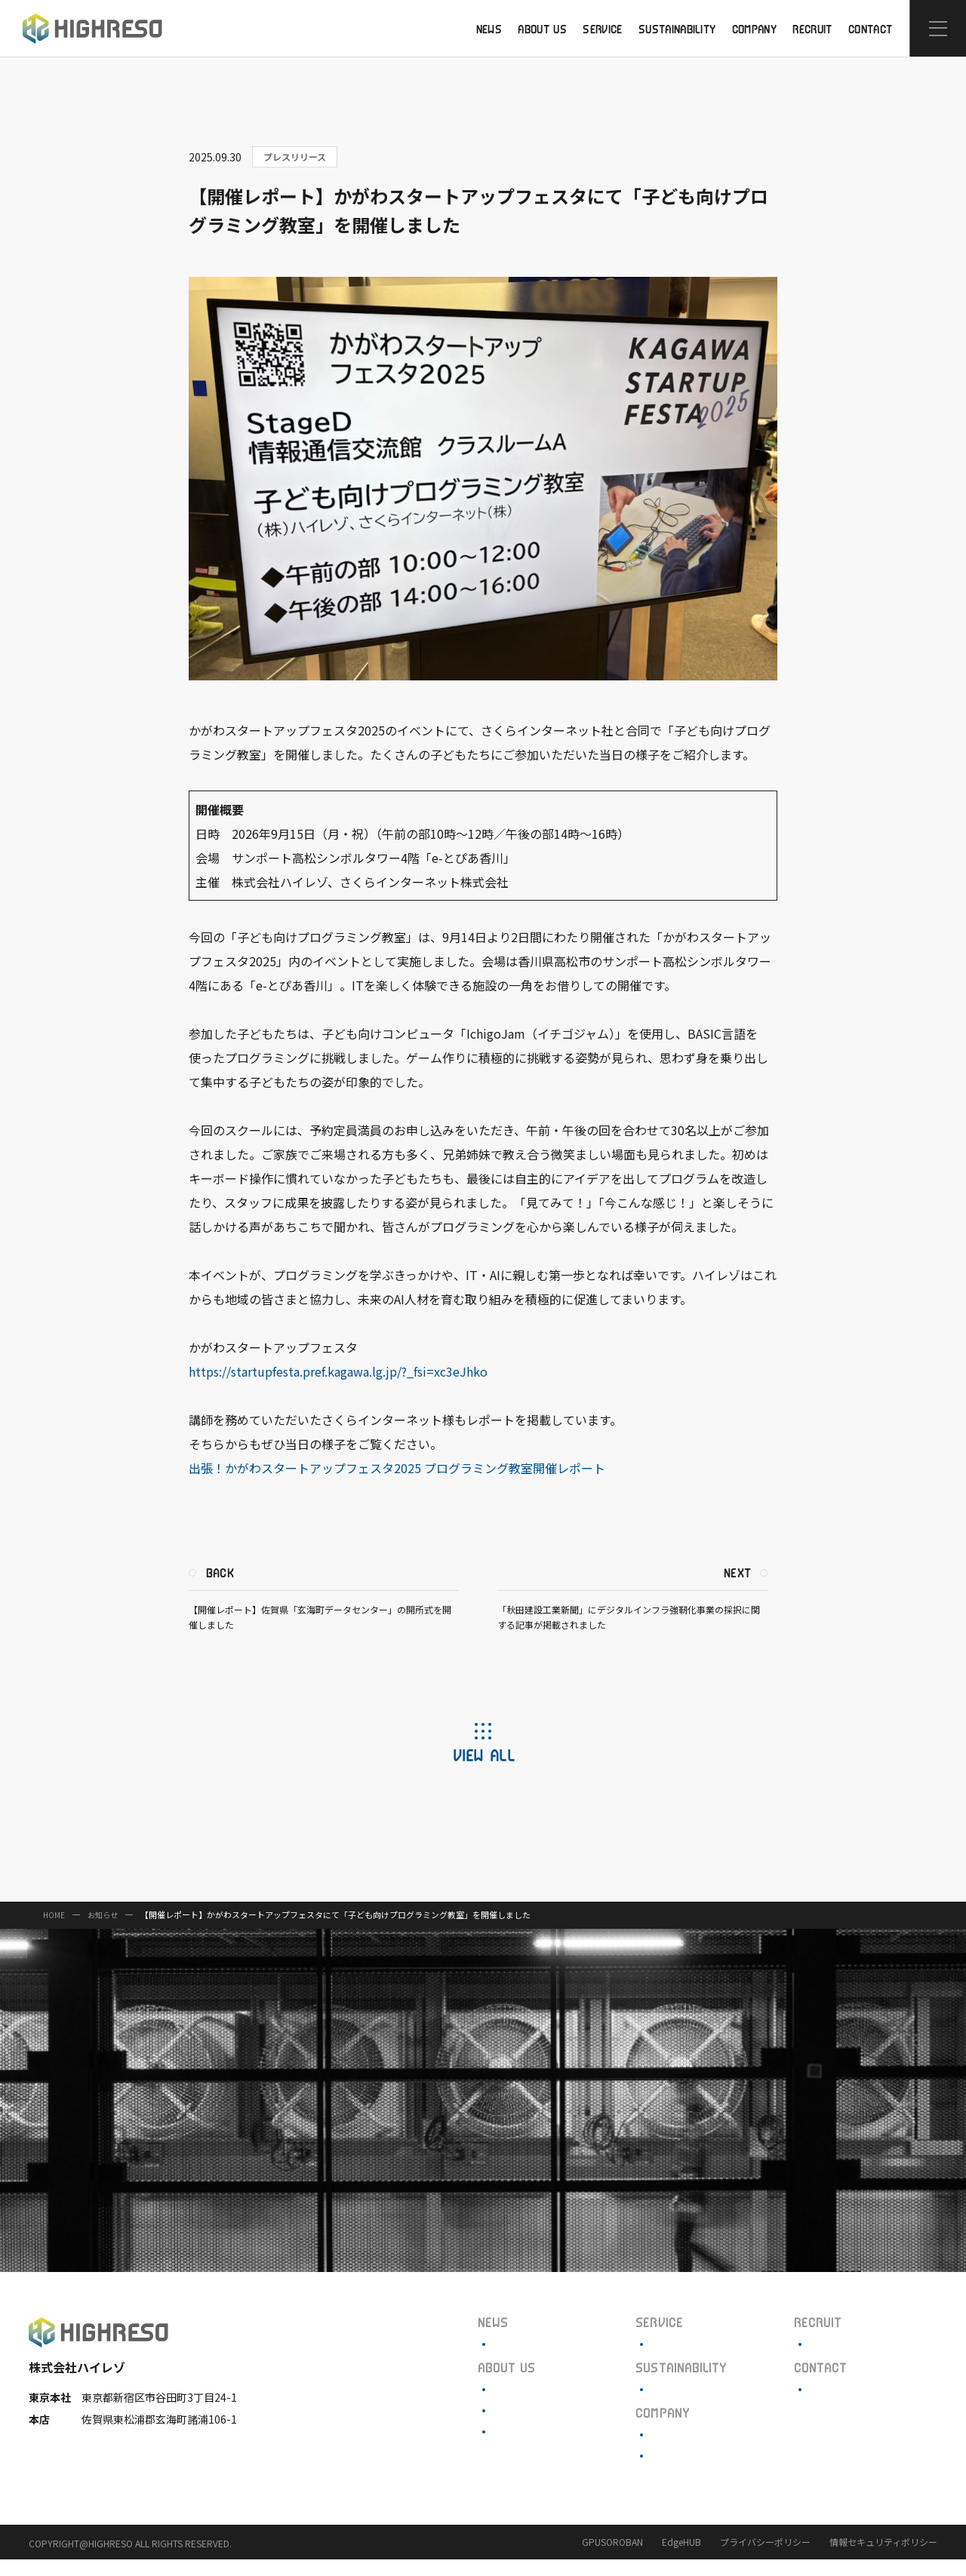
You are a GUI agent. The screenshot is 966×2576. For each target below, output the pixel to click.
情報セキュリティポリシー (883, 2558)
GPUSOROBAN (612, 2558)
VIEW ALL (483, 1771)
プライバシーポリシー (765, 2558)
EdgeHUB (681, 2558)
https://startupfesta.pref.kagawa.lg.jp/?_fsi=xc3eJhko (343, 1388)
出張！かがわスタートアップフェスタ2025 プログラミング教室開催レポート (402, 1484)
